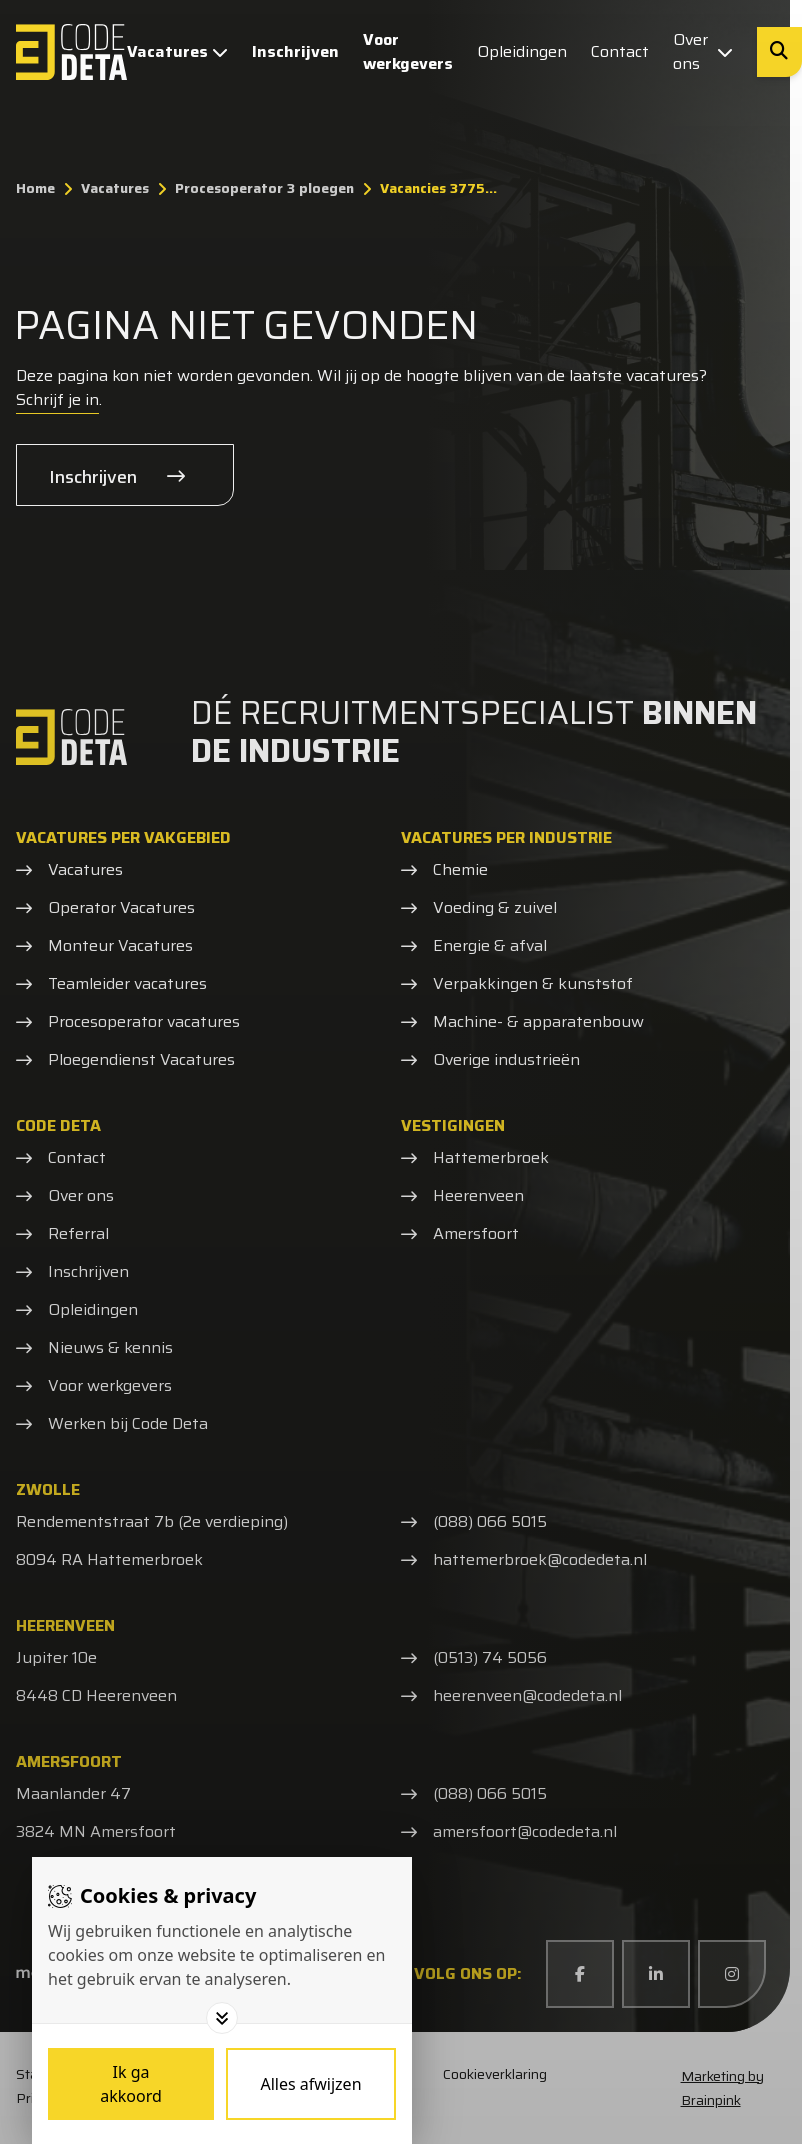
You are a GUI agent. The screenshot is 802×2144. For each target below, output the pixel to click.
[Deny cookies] (311, 2084)
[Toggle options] (222, 2018)
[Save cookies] (131, 2084)
